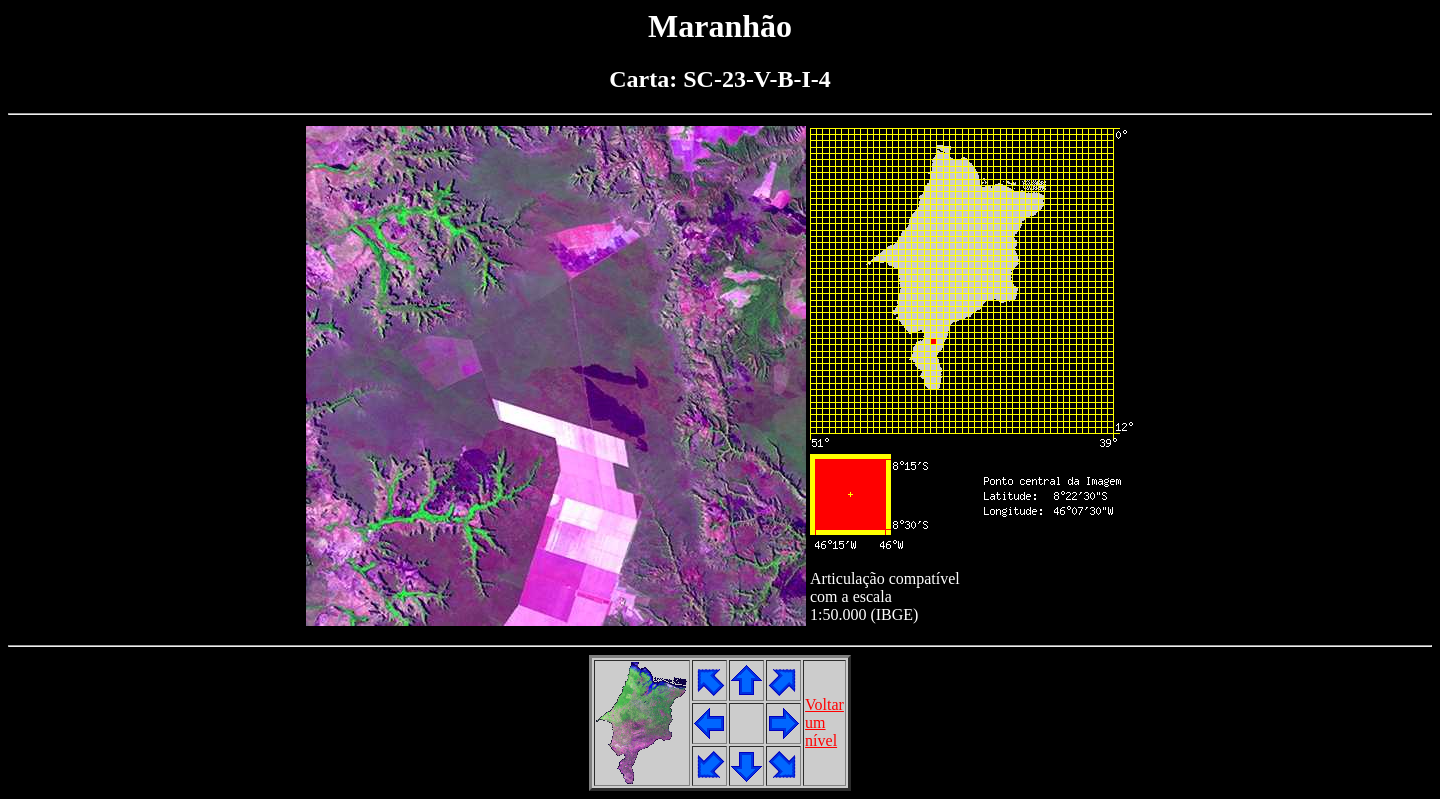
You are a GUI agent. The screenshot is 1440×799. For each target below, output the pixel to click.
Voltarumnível (824, 722)
